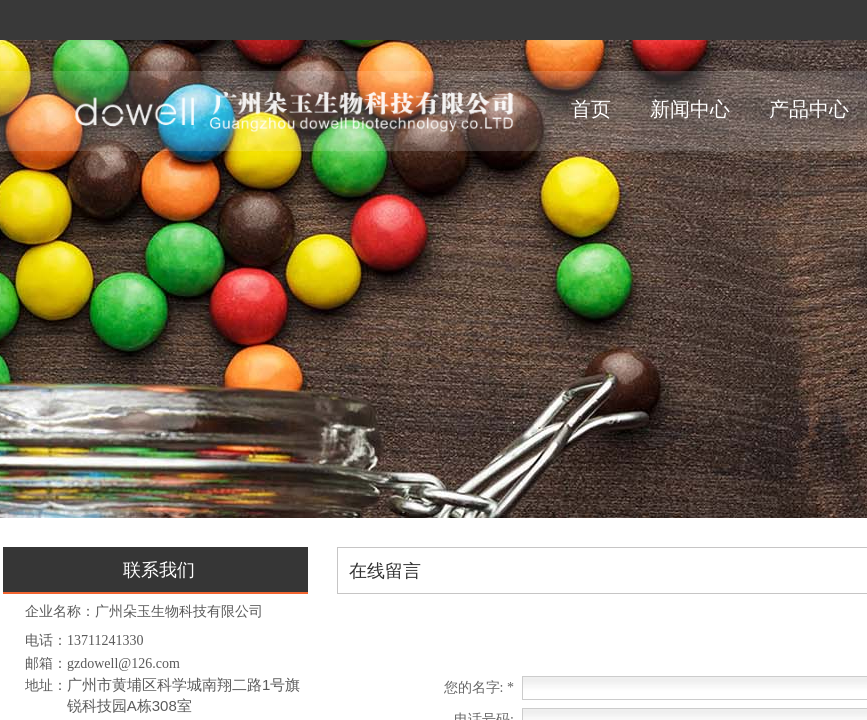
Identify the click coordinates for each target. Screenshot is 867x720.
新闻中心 (690, 109)
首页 (591, 109)
